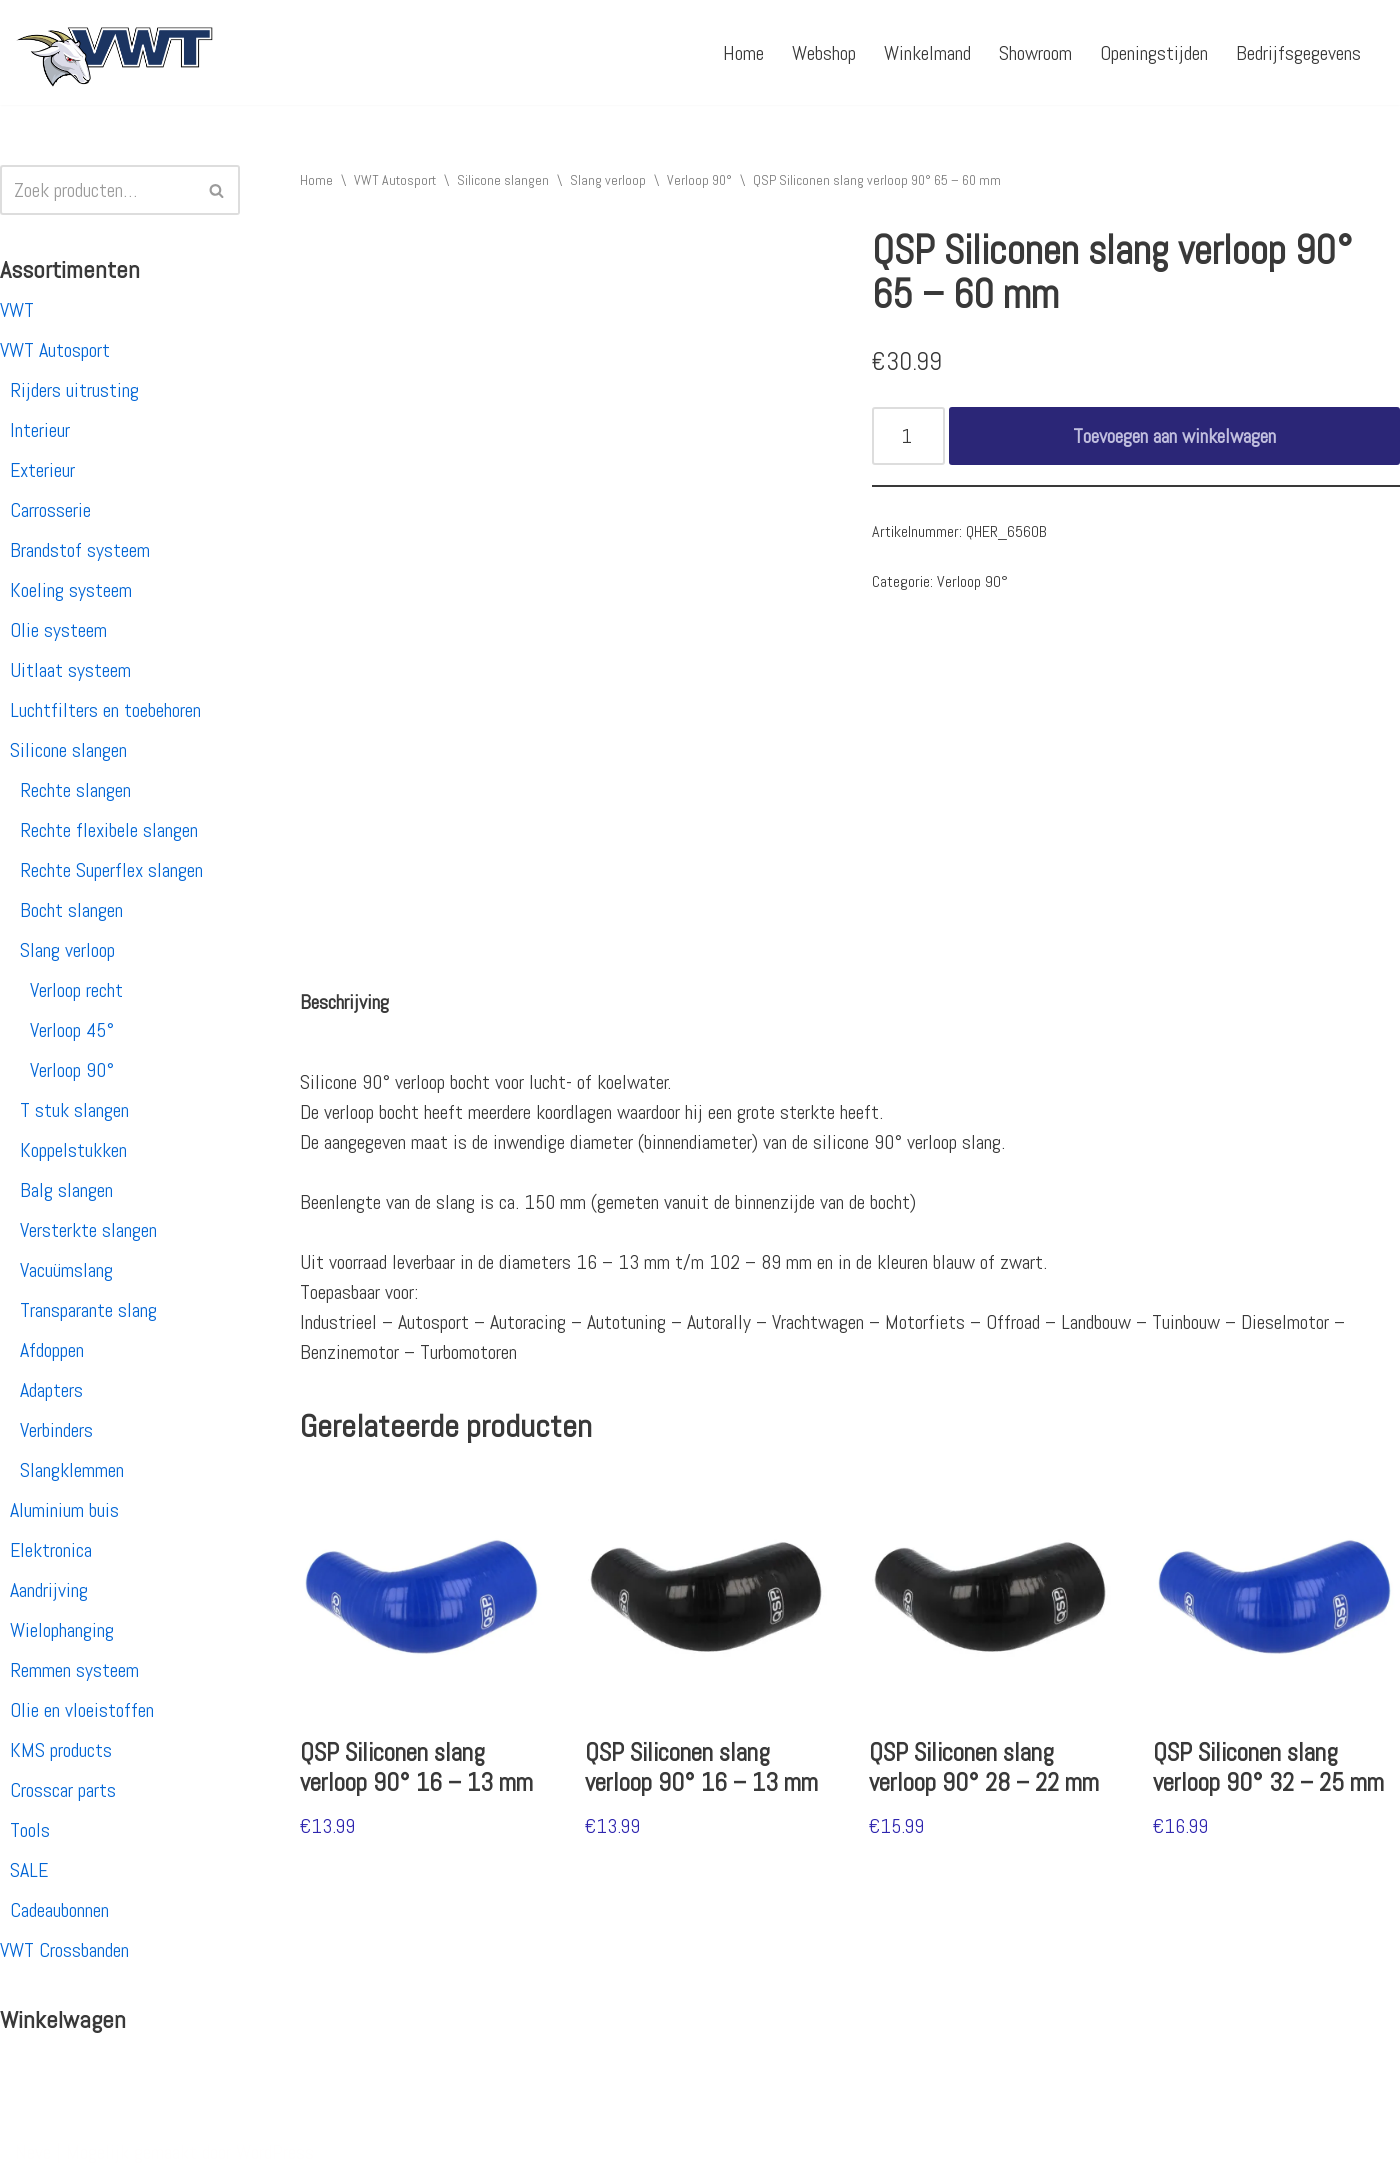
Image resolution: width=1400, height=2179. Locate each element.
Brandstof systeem (80, 550)
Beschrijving (344, 1002)
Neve (33, 2152)
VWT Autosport (55, 350)
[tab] (344, 1002)
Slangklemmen (72, 1470)
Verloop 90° (72, 1070)
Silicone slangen (68, 750)
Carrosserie (50, 510)
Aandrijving (49, 1590)
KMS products (61, 1750)
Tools (30, 1830)
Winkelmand (927, 53)
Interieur (40, 430)
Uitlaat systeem (70, 670)
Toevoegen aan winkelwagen (1174, 436)
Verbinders (56, 1430)
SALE (29, 1870)
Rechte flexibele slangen (109, 830)
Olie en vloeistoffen (82, 1710)
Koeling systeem (71, 590)
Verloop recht (76, 990)
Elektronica (51, 1550)
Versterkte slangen (88, 1230)
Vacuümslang (66, 1270)
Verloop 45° (72, 1030)
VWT (17, 310)
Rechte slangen (75, 790)
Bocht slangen (71, 910)
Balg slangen (66, 1190)
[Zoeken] (97, 190)
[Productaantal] (908, 436)
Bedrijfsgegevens (1298, 53)
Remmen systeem (74, 1670)
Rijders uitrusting (74, 390)
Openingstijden (1154, 53)
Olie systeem (58, 630)
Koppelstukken (73, 1150)
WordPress (275, 2152)
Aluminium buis (64, 1510)
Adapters (51, 1390)
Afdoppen (52, 1350)
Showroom (1035, 53)
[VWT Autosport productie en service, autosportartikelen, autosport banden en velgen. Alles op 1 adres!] (115, 52)
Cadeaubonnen (59, 1910)
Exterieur (42, 470)
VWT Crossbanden (64, 1950)
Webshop (824, 53)
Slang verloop (67, 950)
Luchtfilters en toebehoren (105, 710)
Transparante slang (88, 1310)
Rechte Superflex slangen (111, 870)
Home (743, 53)
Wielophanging (62, 1630)
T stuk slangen (74, 1110)
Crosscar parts (63, 1790)
